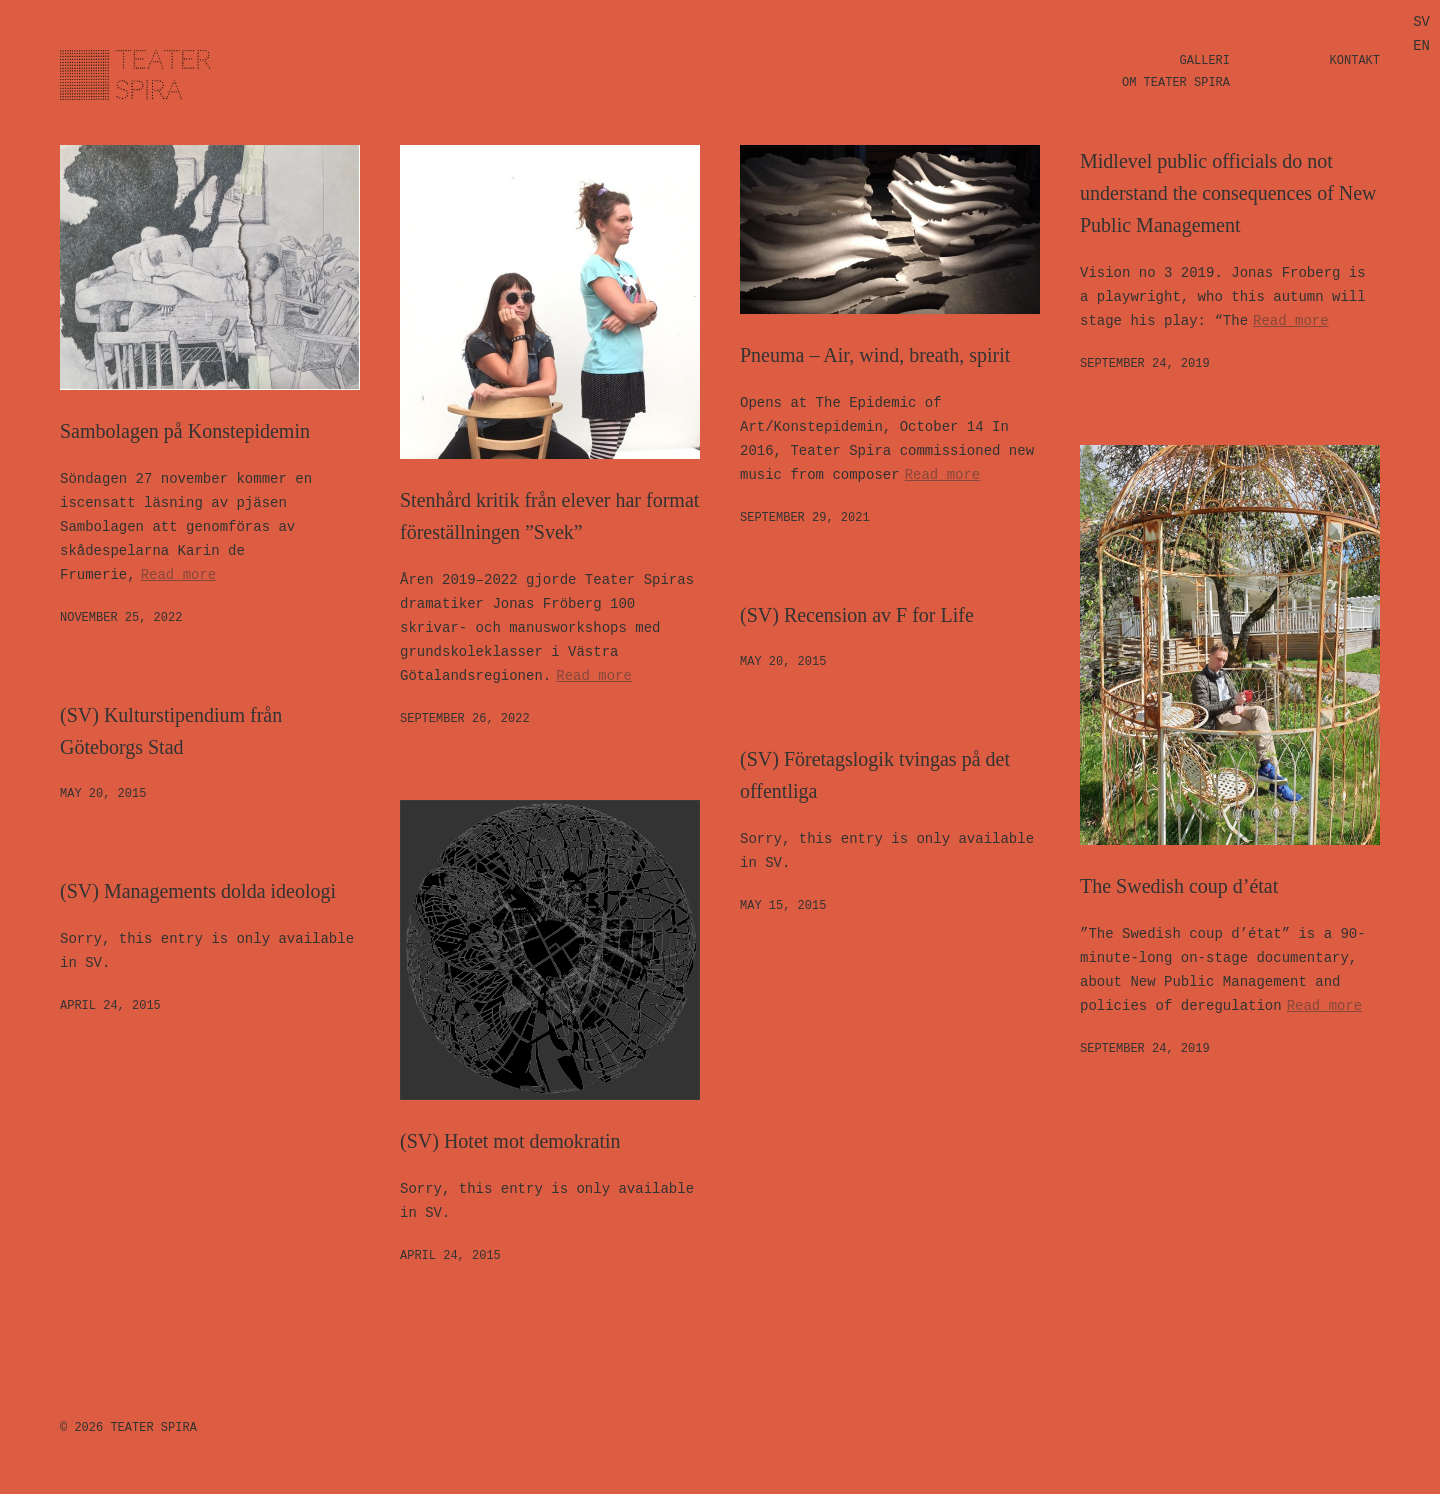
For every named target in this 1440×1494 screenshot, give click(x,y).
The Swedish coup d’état (1179, 886)
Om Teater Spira (1176, 83)
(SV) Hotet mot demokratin (510, 1141)
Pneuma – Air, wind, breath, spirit (875, 355)
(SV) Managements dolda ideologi (198, 891)
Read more (179, 575)
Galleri (1205, 61)
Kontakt (1355, 61)
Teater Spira (153, 1428)
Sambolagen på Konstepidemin (185, 431)
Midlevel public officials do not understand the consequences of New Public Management (1228, 193)
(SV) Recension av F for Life (857, 615)
